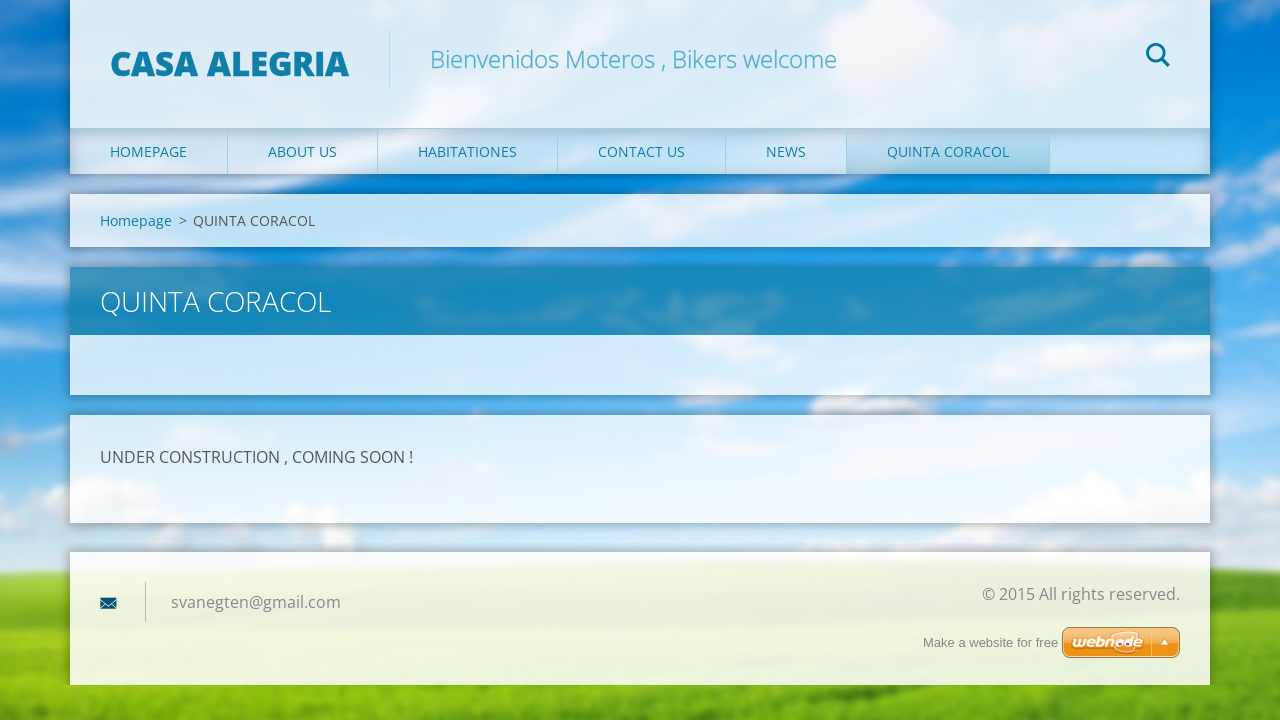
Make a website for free (990, 642)
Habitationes (467, 151)
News (786, 151)
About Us (302, 151)
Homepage (148, 151)
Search (1158, 58)
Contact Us (641, 151)
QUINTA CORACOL (948, 151)
